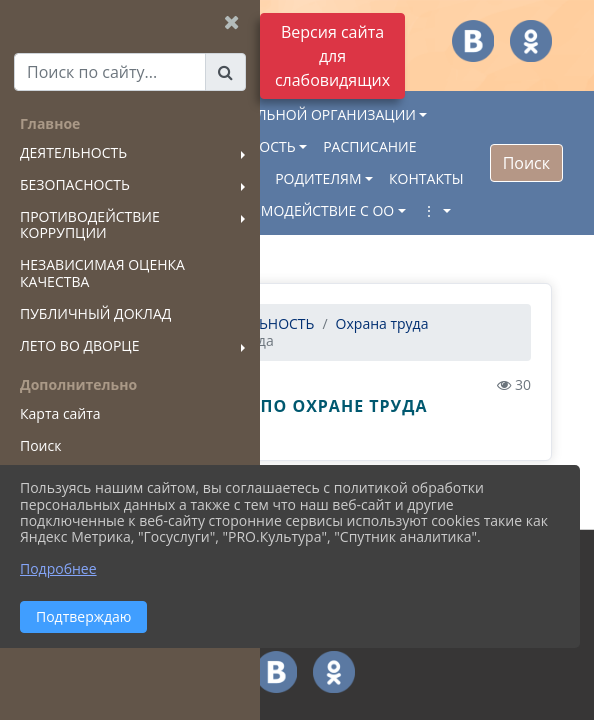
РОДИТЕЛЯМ (318, 178)
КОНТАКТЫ (426, 178)
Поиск (526, 163)
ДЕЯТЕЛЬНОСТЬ (260, 323)
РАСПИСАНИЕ (369, 146)
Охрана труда (382, 323)
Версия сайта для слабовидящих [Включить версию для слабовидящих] (332, 56)
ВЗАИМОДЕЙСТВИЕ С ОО (309, 210)
